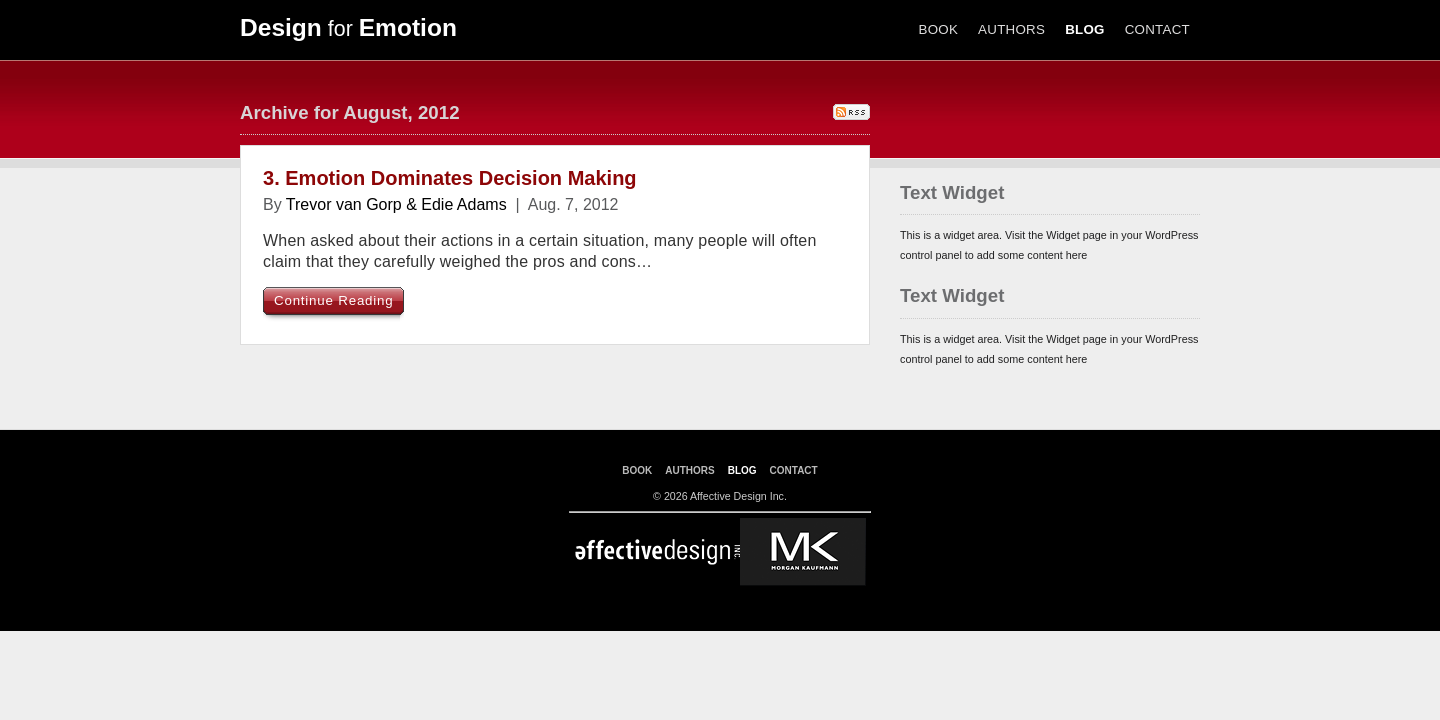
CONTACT (1157, 29)
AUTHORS (1011, 29)
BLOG (1085, 29)
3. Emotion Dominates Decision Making (450, 178)
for (348, 29)
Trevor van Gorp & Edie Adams (396, 204)
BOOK (939, 29)
